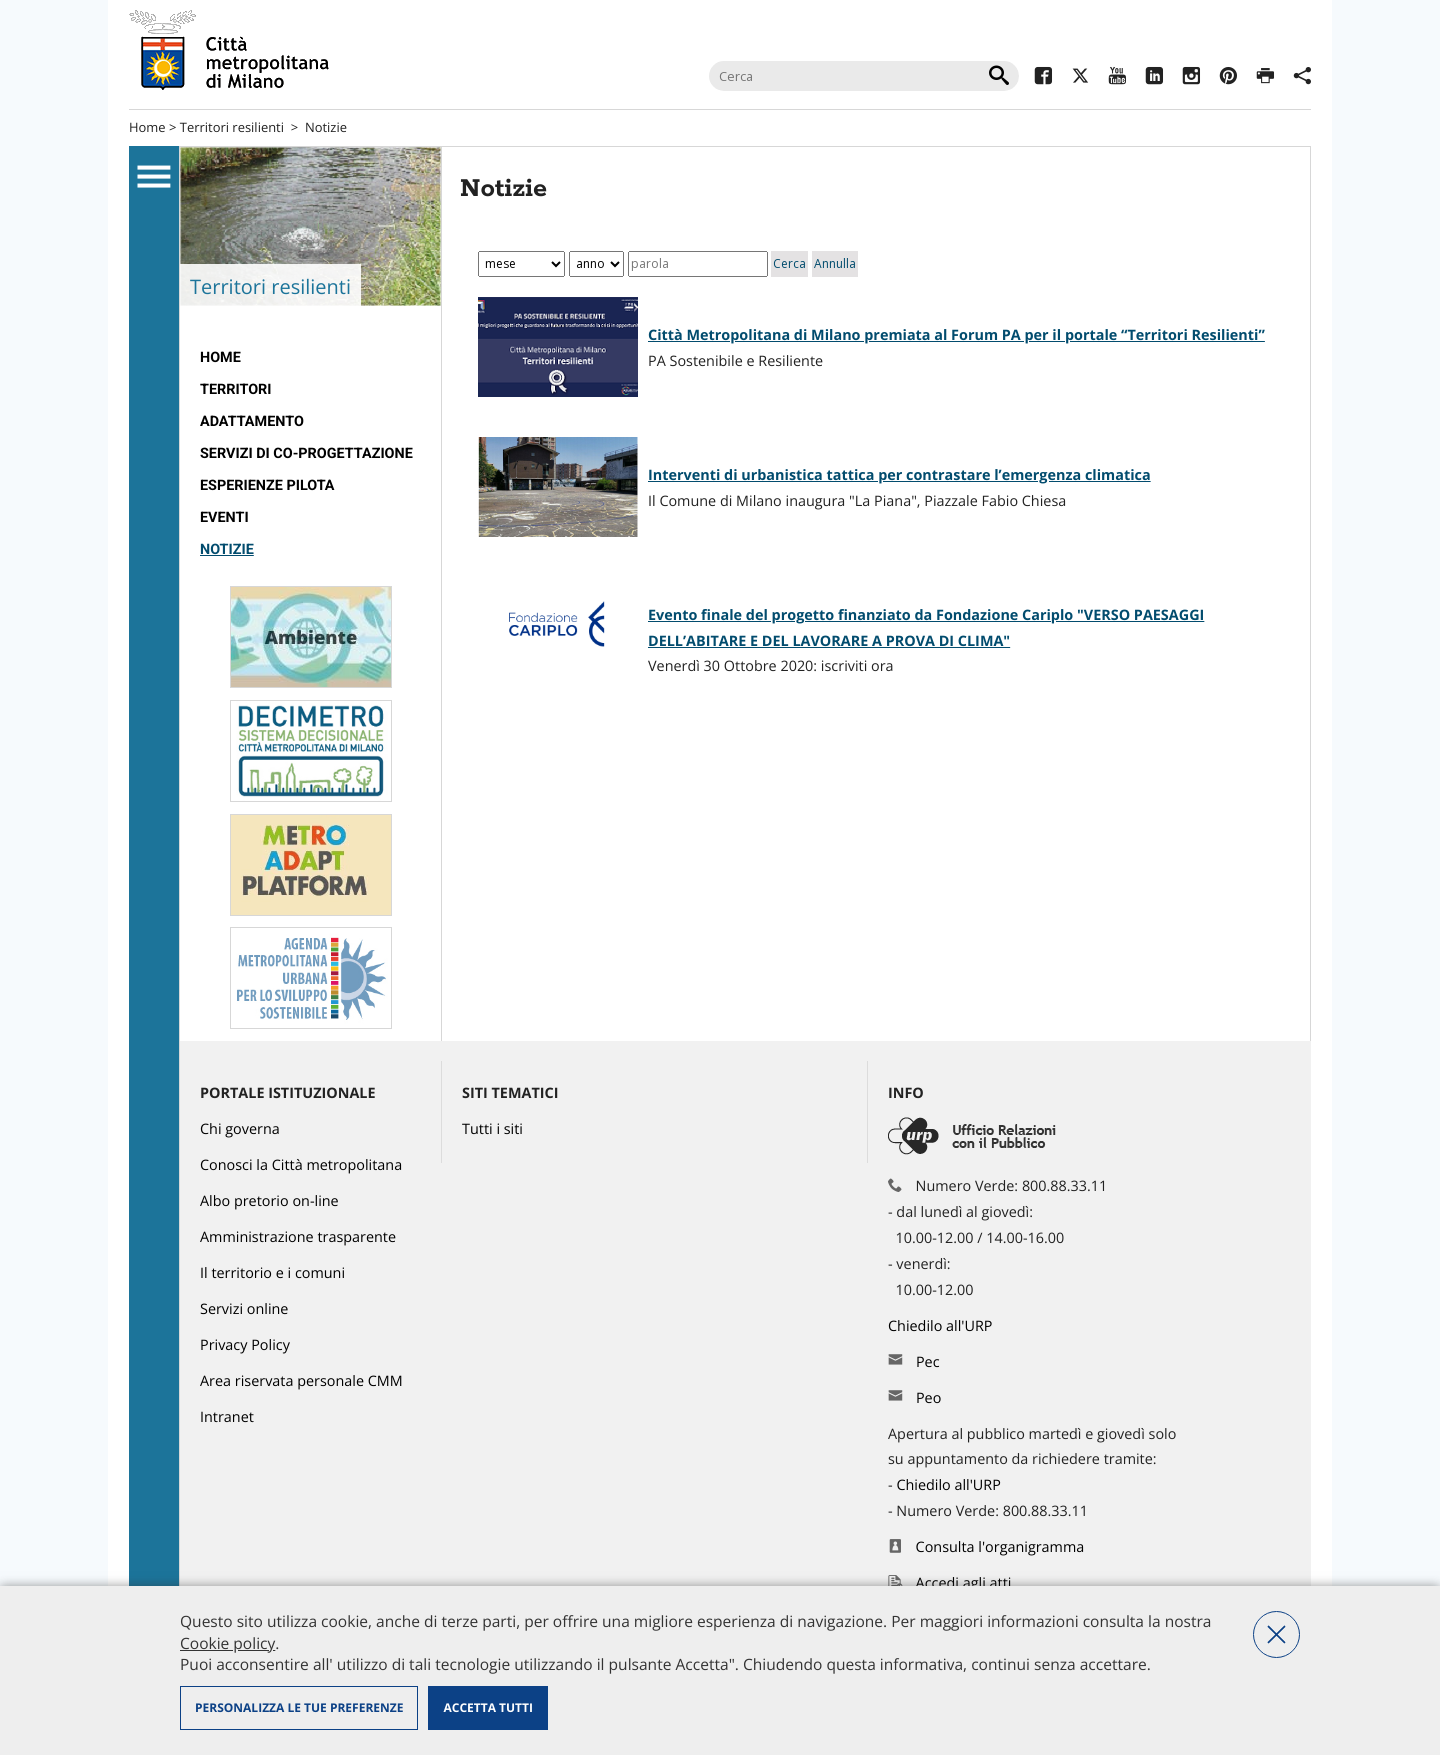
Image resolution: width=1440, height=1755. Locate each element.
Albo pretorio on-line (269, 1201)
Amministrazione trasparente (298, 1237)
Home (147, 127)
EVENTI (224, 517)
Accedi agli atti (964, 1583)
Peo (928, 1398)
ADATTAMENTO (252, 421)
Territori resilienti (232, 127)
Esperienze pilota (267, 485)
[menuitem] (310, 358)
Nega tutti (1276, 1634)
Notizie (326, 127)
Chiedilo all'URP (942, 1326)
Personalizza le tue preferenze (299, 1707)
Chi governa (240, 1129)
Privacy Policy (245, 1345)
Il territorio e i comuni (272, 1273)
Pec (928, 1362)
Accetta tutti (487, 1707)
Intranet (227, 1417)
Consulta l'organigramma (1000, 1547)
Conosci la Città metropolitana (301, 1165)
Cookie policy (227, 1643)
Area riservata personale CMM (301, 1381)
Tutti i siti (492, 1129)
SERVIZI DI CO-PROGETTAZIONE (306, 453)
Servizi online (244, 1309)
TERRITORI (236, 389)
